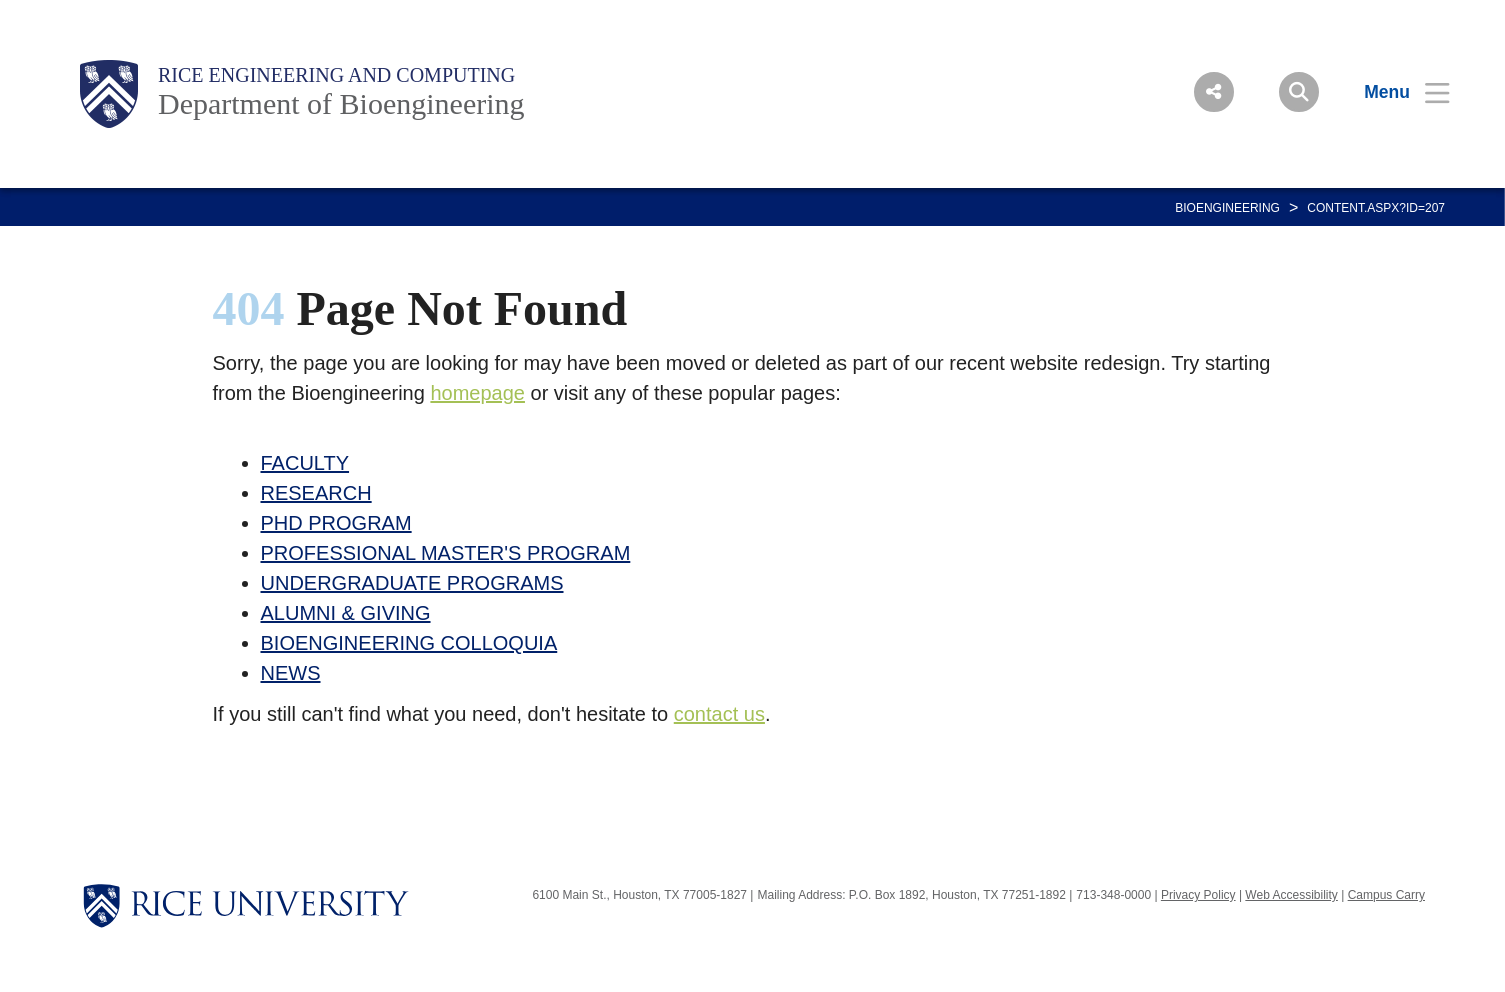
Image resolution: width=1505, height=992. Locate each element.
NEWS (291, 673)
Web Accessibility (1291, 895)
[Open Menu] (1394, 92)
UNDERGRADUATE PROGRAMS (412, 583)
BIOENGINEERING (1227, 208)
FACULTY (305, 463)
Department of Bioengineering (341, 103)
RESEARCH (316, 493)
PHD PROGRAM (336, 523)
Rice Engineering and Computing (336, 75)
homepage (477, 393)
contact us (719, 714)
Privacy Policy (1198, 895)
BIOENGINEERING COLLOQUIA (409, 643)
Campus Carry (1386, 895)
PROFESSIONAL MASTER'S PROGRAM (446, 553)
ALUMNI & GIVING (346, 613)
